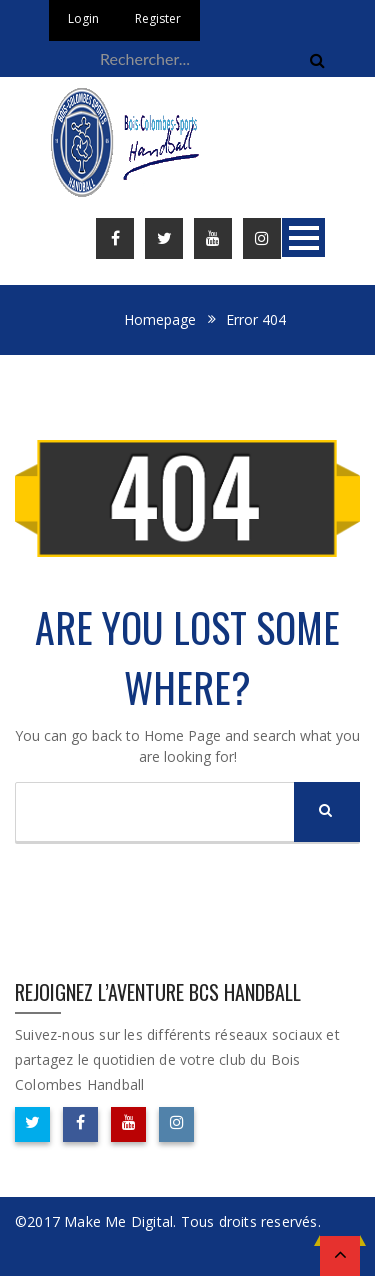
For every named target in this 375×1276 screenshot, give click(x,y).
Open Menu (303, 237)
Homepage (160, 319)
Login (83, 18)
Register (158, 18)
